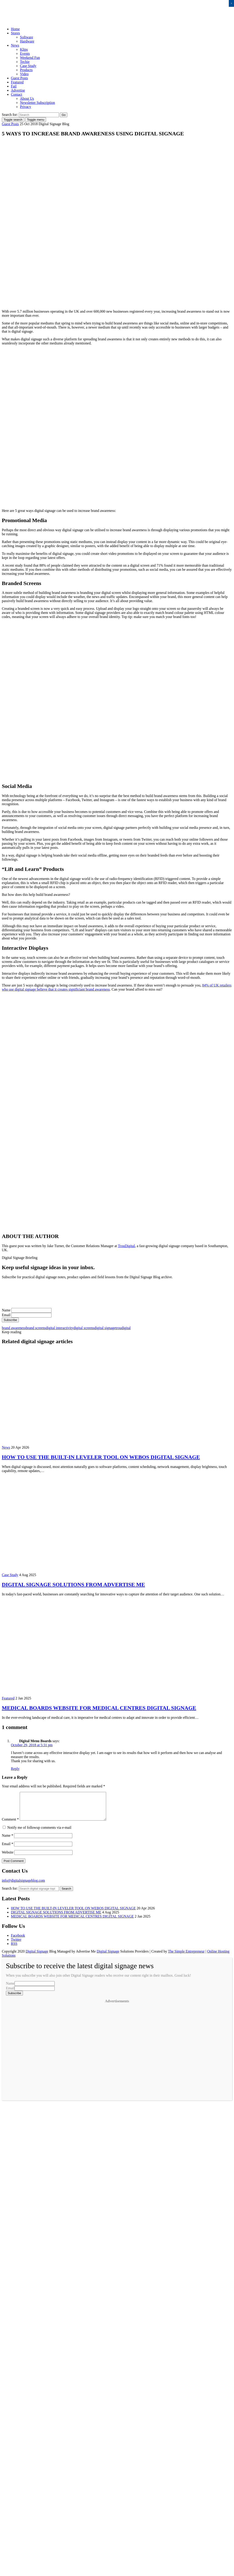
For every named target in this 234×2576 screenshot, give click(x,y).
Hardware (27, 41)
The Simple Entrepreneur (186, 1957)
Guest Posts (19, 78)
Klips (24, 49)
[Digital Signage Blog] (48, 21)
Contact (16, 94)
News (15, 45)
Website (7, 1858)
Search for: (10, 115)
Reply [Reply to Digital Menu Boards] (15, 1769)
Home (15, 29)
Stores (15, 33)
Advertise (18, 90)
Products (26, 70)
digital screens (83, 1328)
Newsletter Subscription (37, 103)
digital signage (105, 1328)
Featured (17, 82)
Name (6, 1310)
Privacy (25, 107)
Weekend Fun (30, 58)
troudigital (123, 1328)
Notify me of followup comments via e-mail (39, 1833)
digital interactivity (59, 1328)
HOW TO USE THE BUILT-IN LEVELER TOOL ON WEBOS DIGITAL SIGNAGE (101, 1457)
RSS (14, 1949)
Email (6, 1315)
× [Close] (231, 3)
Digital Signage (37, 1957)
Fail (14, 86)
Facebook (18, 1941)
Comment (10, 1825)
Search (66, 1894)
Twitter (16, 1945)
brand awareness (14, 1328)
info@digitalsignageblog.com (23, 1886)
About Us (27, 98)
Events (25, 53)
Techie (24, 62)
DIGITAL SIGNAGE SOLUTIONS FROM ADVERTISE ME (73, 1584)
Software (26, 37)
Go (64, 115)
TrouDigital (126, 1246)
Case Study (28, 66)
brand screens (36, 1328)
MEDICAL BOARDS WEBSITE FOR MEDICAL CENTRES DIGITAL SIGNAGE (99, 1708)
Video (24, 74)
